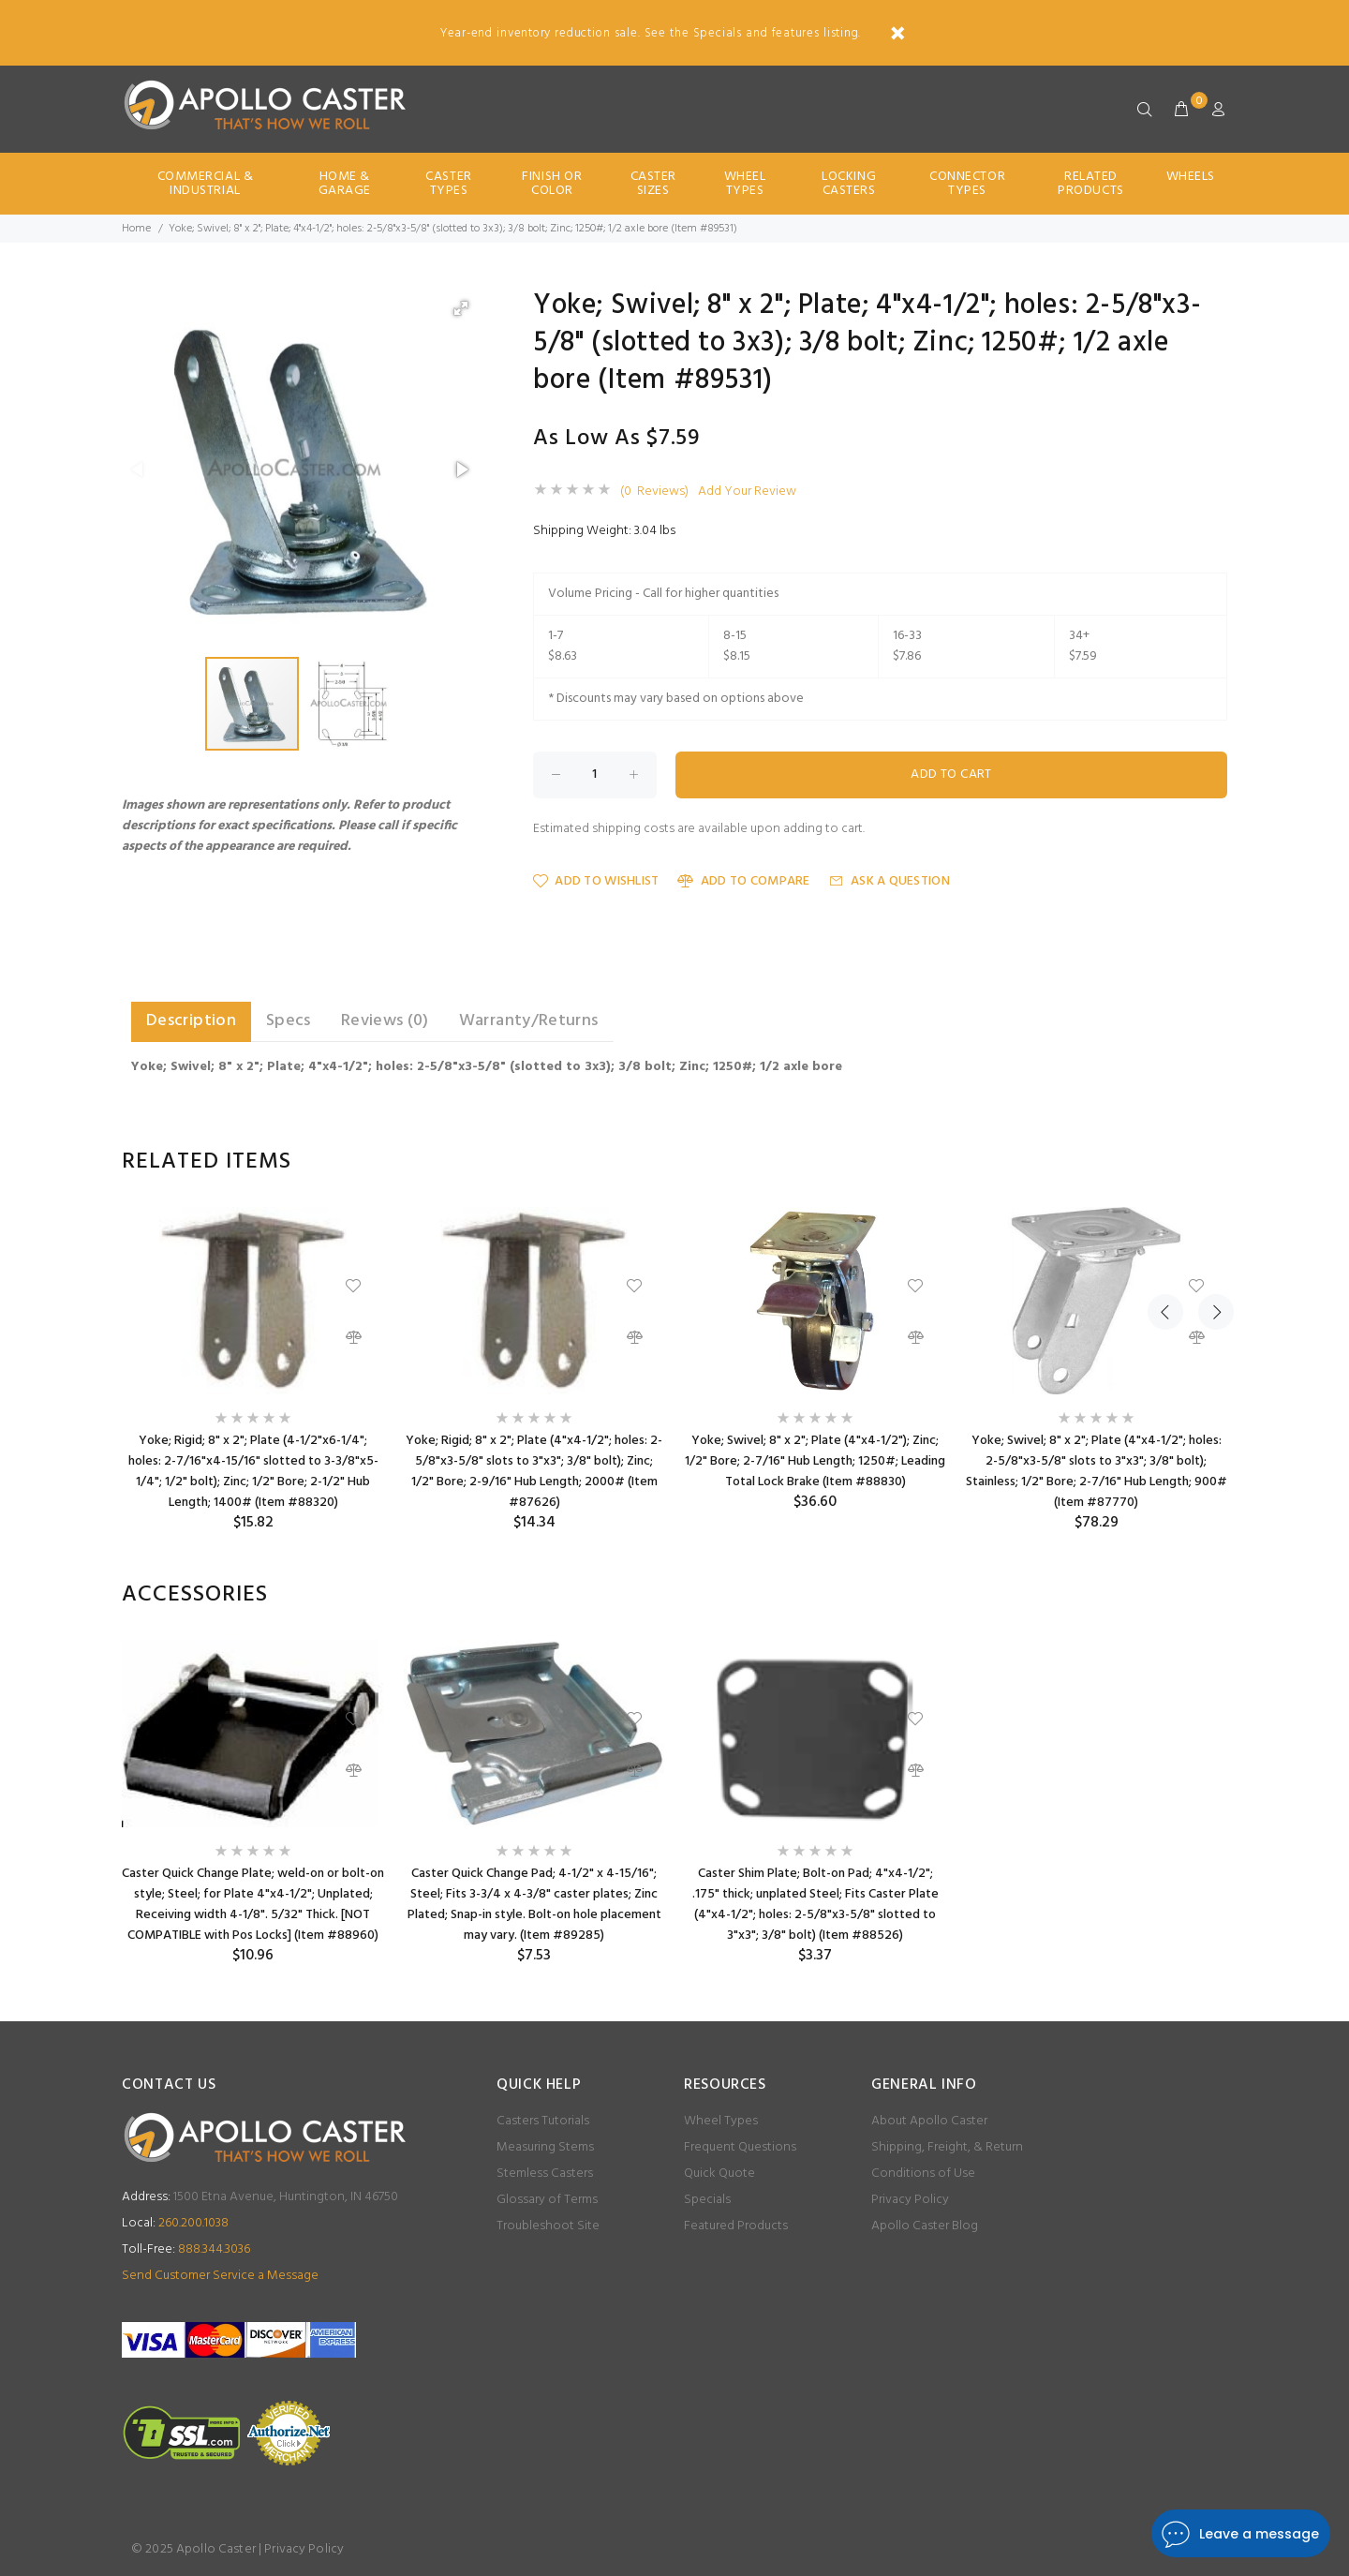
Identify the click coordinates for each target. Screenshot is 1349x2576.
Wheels (1190, 176)
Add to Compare (743, 881)
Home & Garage (345, 183)
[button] (461, 308)
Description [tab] (191, 1021)
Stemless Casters (545, 2173)
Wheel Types (745, 183)
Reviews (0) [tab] (385, 1021)
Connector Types (967, 183)
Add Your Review (747, 492)
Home (136, 228)
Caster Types (448, 183)
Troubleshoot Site (548, 2226)
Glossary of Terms (547, 2200)
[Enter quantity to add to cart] (595, 775)
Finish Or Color (552, 183)
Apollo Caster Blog (924, 2226)
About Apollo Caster (929, 2121)
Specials (707, 2200)
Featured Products (736, 2226)
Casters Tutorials (543, 2121)
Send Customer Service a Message (220, 2275)
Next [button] (1209, 1162)
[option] (252, 1369)
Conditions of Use (923, 2173)
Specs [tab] (288, 1021)
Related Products (1090, 183)
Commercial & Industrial (205, 183)
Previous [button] (1165, 1162)
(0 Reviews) (654, 492)
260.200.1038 (175, 2223)
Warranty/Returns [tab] (529, 1021)
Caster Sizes (653, 183)
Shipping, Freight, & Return (947, 2147)
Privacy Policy (910, 2200)
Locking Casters (849, 183)
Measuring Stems (545, 2147)
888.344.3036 (186, 2249)
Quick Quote (719, 2173)
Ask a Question (889, 881)
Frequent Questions (740, 2147)
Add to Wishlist (596, 881)
